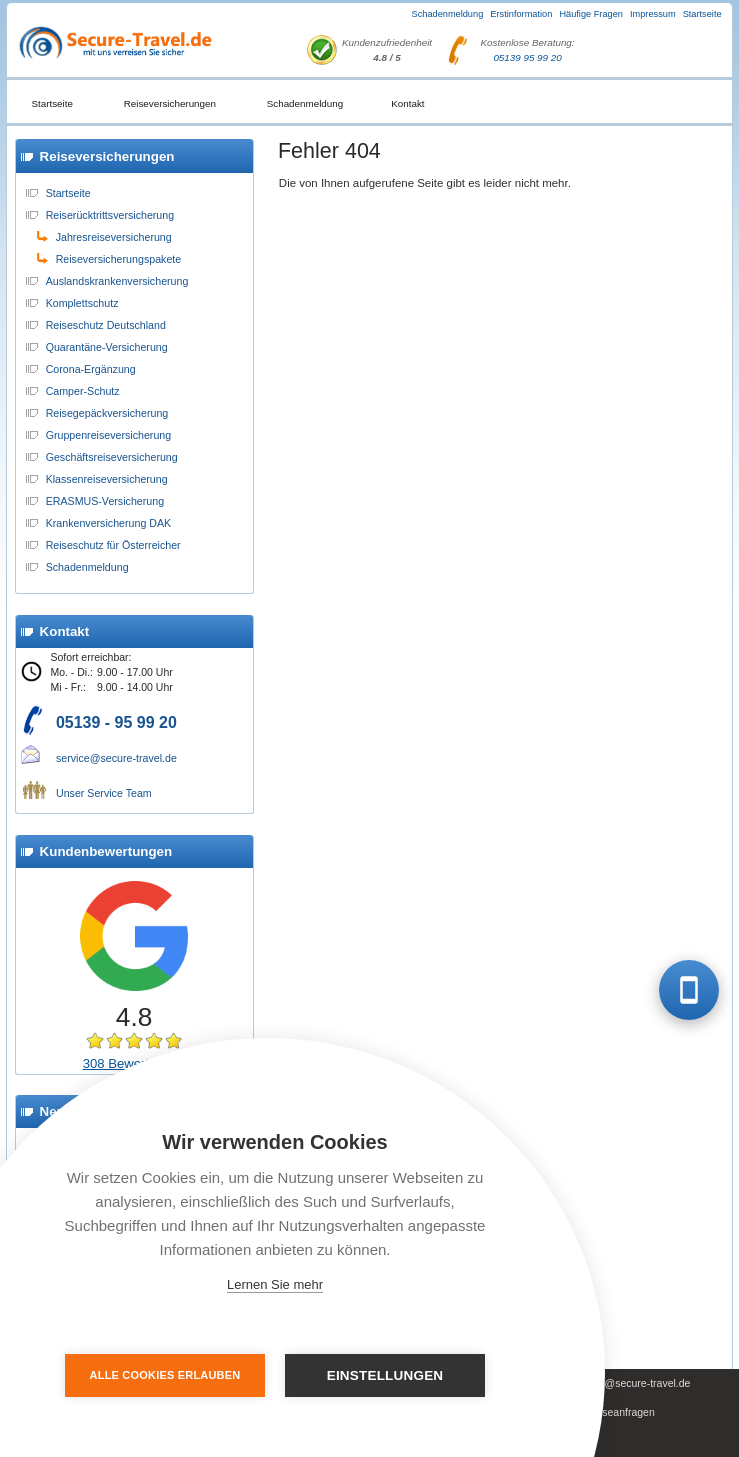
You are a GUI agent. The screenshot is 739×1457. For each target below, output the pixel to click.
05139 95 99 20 (527, 57)
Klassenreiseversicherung (107, 479)
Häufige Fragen (591, 14)
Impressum (653, 14)
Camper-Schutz (83, 391)
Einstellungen (385, 1375)
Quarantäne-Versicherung (107, 347)
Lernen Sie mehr (275, 1284)
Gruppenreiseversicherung (109, 435)
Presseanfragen (618, 1412)
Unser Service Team (104, 793)
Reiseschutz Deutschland (106, 325)
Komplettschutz (82, 303)
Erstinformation (521, 14)
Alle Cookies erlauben (165, 1375)
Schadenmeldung (448, 14)
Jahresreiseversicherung (114, 237)
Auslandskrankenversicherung (117, 281)
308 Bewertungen (134, 1063)
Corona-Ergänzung (91, 369)
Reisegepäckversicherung (107, 413)
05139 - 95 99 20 (116, 722)
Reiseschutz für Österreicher (113, 545)
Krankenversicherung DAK (109, 523)
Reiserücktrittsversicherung (110, 215)
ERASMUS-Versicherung (105, 501)
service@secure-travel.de (116, 758)
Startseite (702, 14)
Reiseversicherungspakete (119, 259)
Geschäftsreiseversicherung (112, 457)
